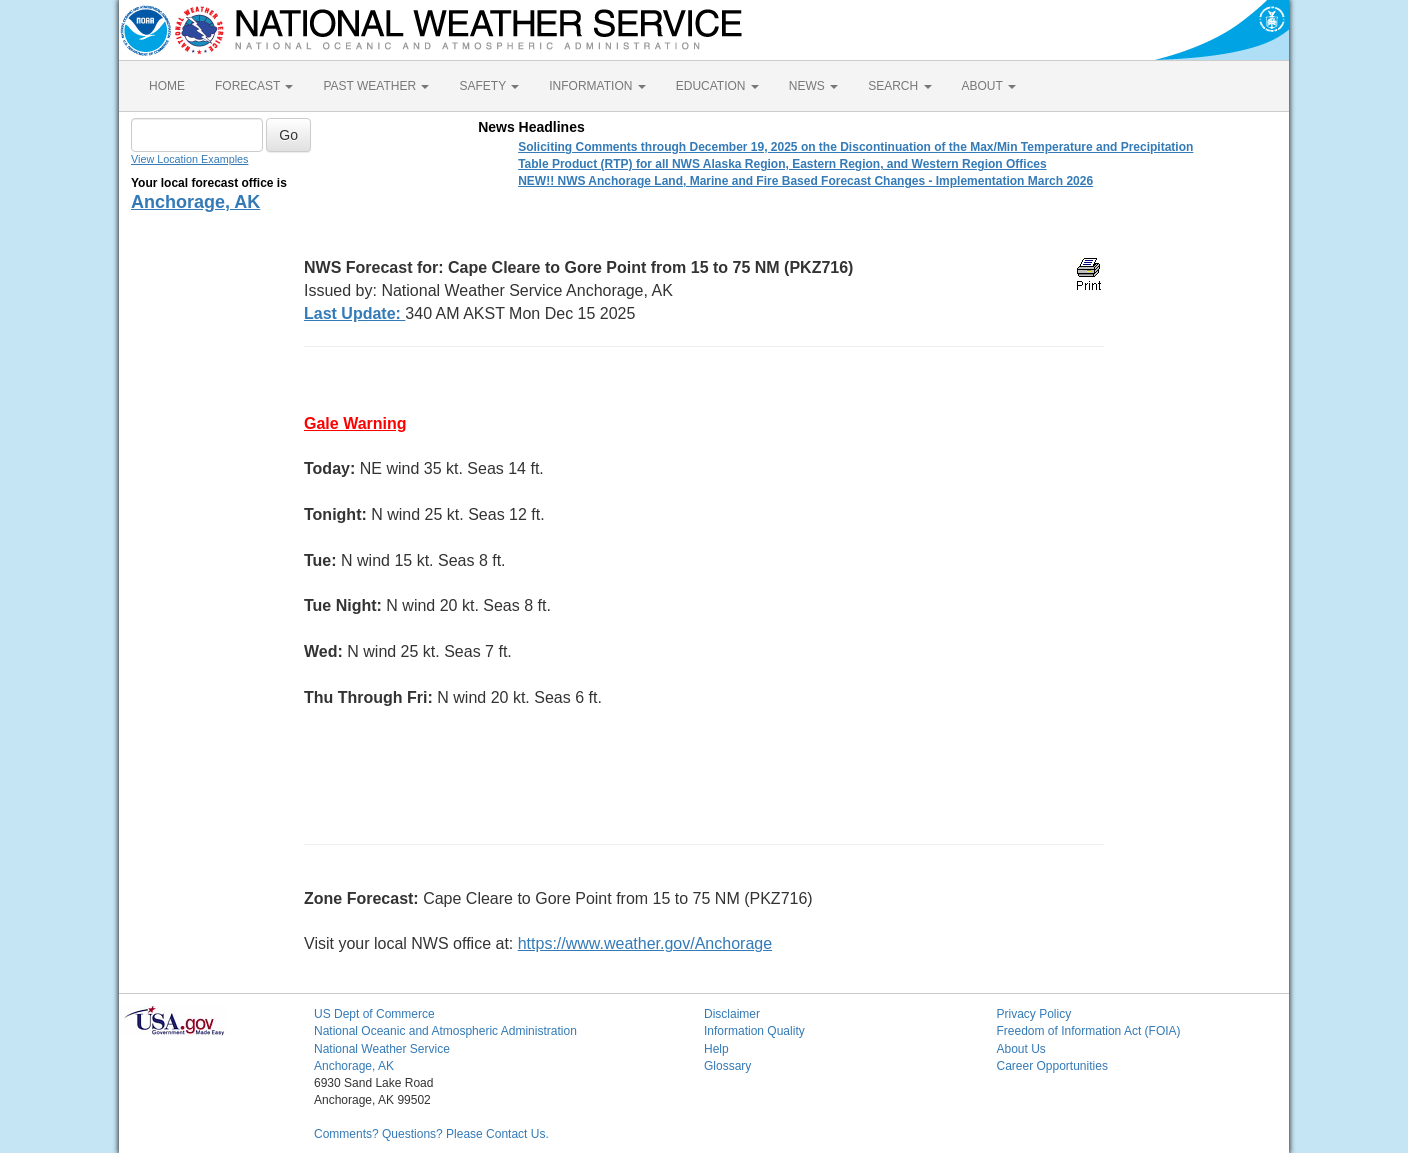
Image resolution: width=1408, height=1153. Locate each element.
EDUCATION (717, 86)
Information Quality (754, 1031)
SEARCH (899, 86)
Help (716, 1049)
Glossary (727, 1066)
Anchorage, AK (195, 202)
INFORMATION (597, 86)
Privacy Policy (1034, 1014)
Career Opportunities (1052, 1066)
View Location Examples (189, 159)
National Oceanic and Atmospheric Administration (445, 1031)
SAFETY (489, 86)
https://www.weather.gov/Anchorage (645, 943)
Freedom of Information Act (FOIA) (1089, 1031)
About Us (1021, 1049)
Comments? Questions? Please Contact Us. (431, 1134)
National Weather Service (382, 1049)
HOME (167, 86)
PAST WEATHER (376, 86)
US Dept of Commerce (374, 1014)
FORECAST (254, 86)
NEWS (813, 86)
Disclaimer (732, 1014)
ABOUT (989, 86)
